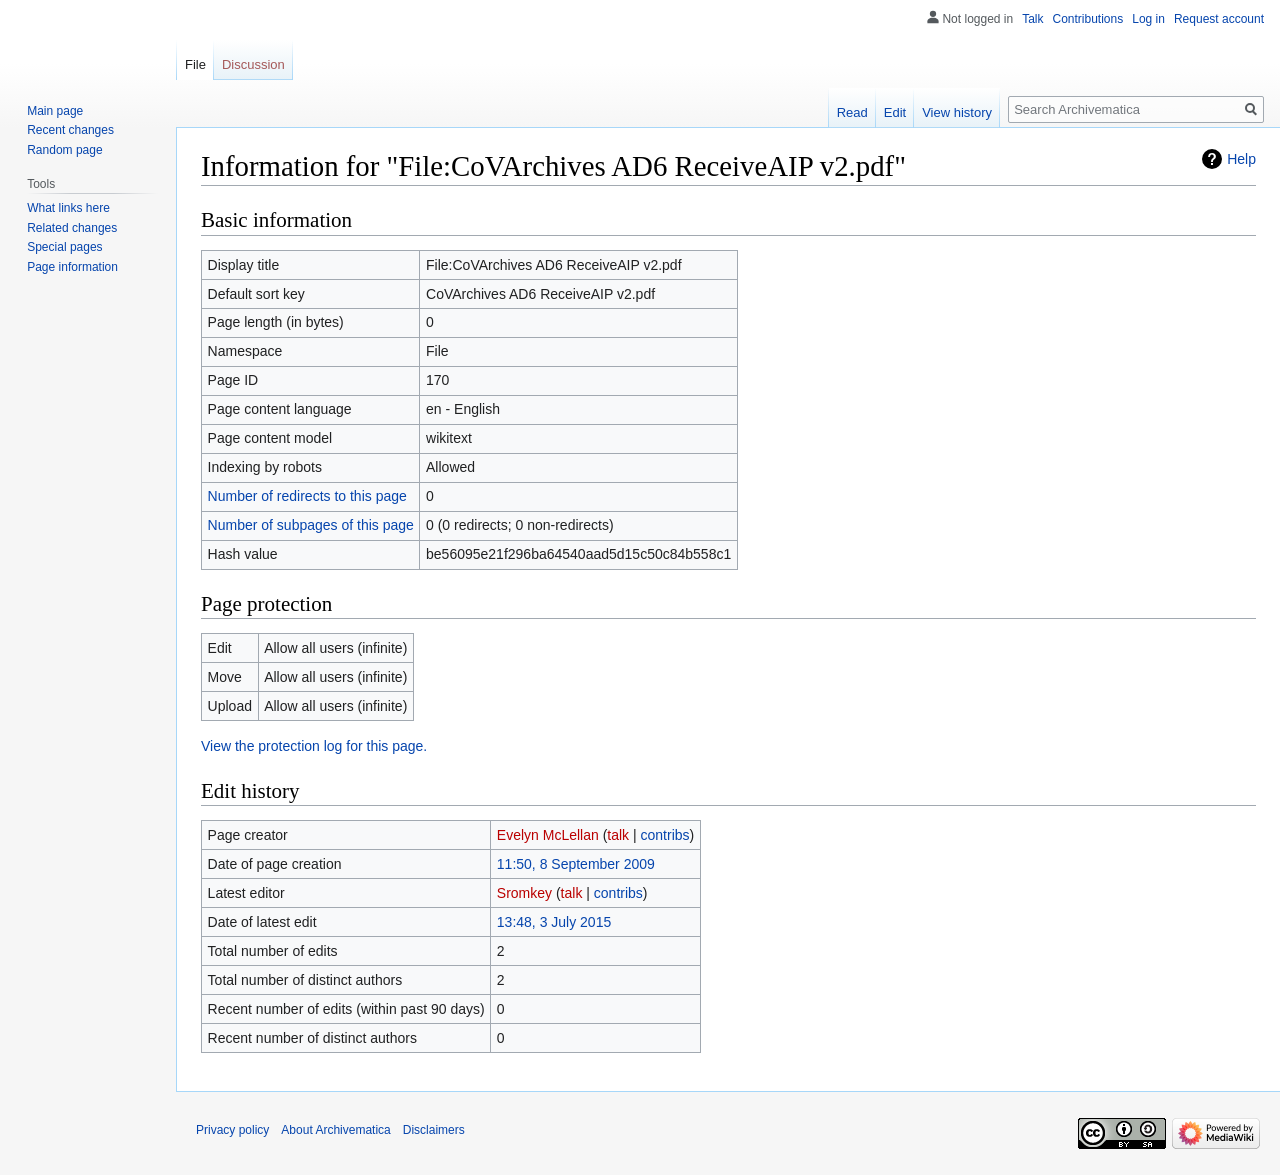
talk (618, 835)
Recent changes (70, 130)
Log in (1148, 19)
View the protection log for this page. (314, 746)
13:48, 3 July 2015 (554, 922)
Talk (1032, 19)
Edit (895, 112)
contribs (665, 835)
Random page (64, 150)
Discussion (253, 64)
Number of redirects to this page (307, 496)
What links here (68, 208)
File (195, 64)
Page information (72, 267)
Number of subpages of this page (311, 525)
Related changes (72, 228)
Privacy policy (232, 1130)
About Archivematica (335, 1130)
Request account (1219, 19)
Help (1241, 159)
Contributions (1088, 19)
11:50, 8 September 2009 (576, 864)
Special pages (64, 247)
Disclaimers (434, 1130)
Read (852, 112)
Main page (55, 111)
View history (957, 112)
